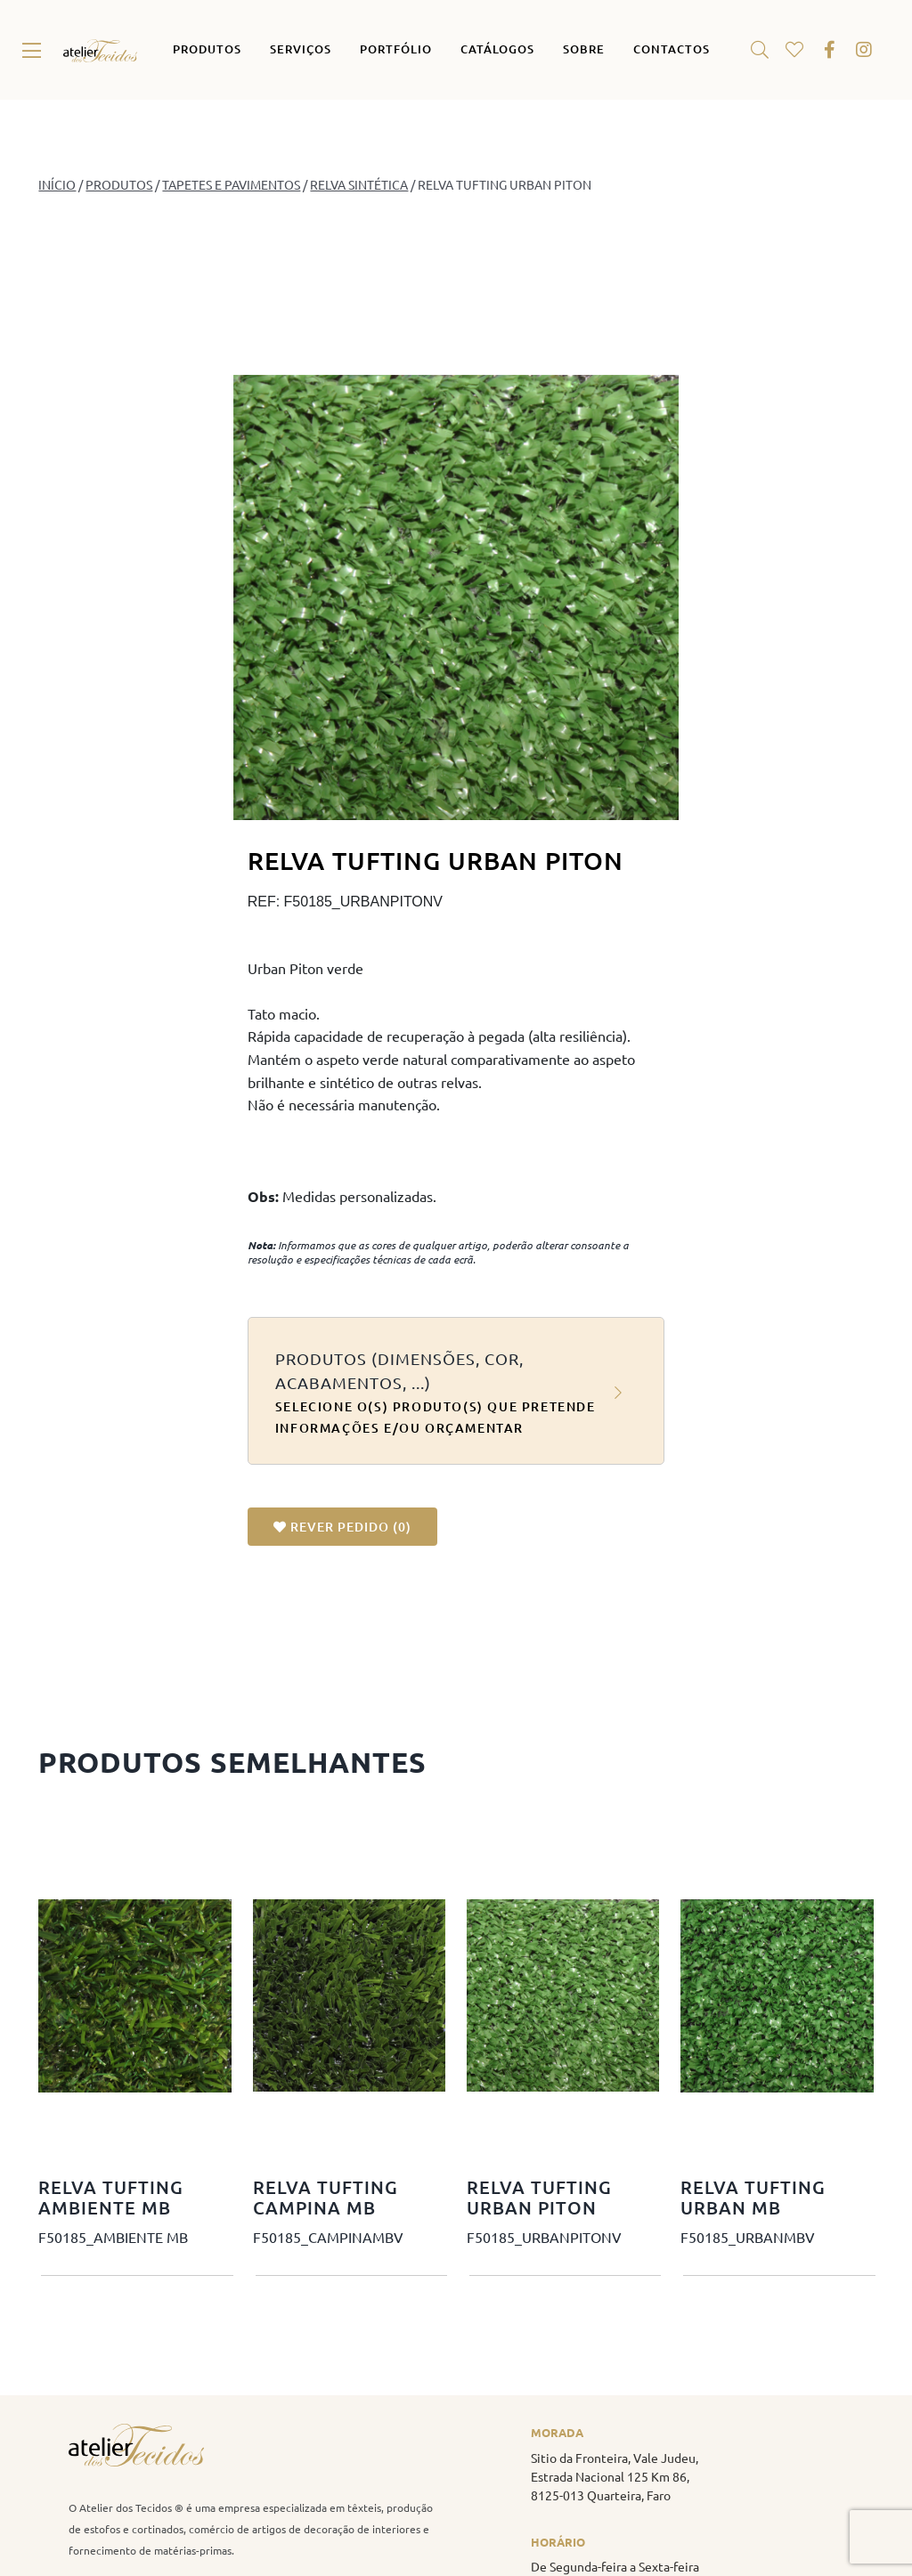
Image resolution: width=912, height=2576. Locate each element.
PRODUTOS (119, 184)
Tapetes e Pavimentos (231, 184)
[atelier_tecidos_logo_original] (100, 46)
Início (57, 184)
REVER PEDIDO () (342, 1526)
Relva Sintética (359, 184)
